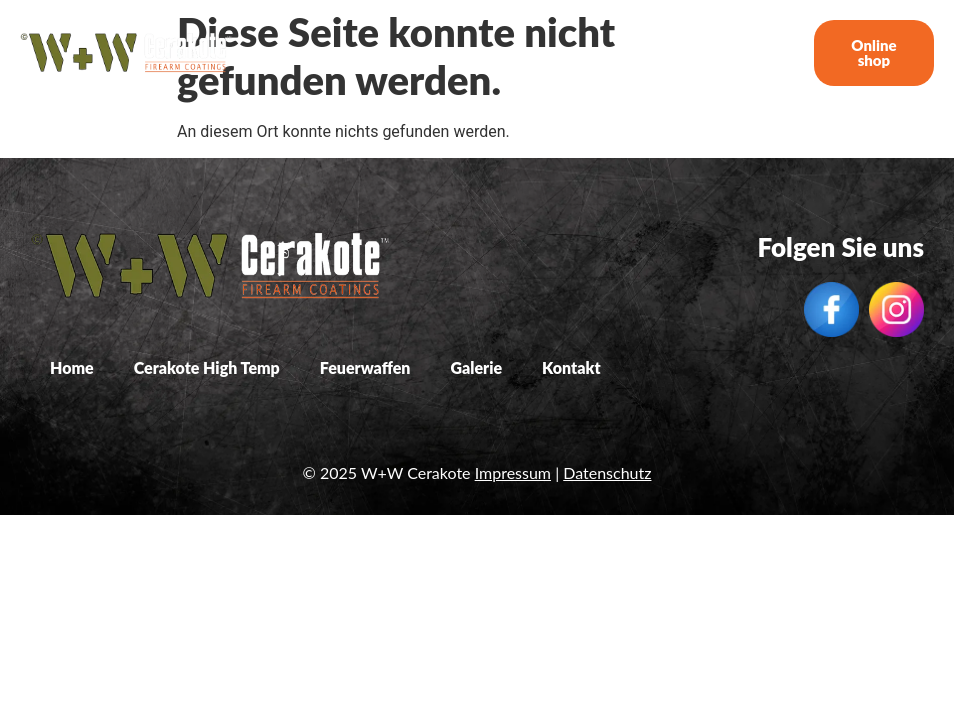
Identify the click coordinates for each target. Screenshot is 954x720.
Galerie (684, 52)
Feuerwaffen (594, 52)
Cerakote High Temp (459, 52)
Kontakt (755, 52)
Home (346, 52)
